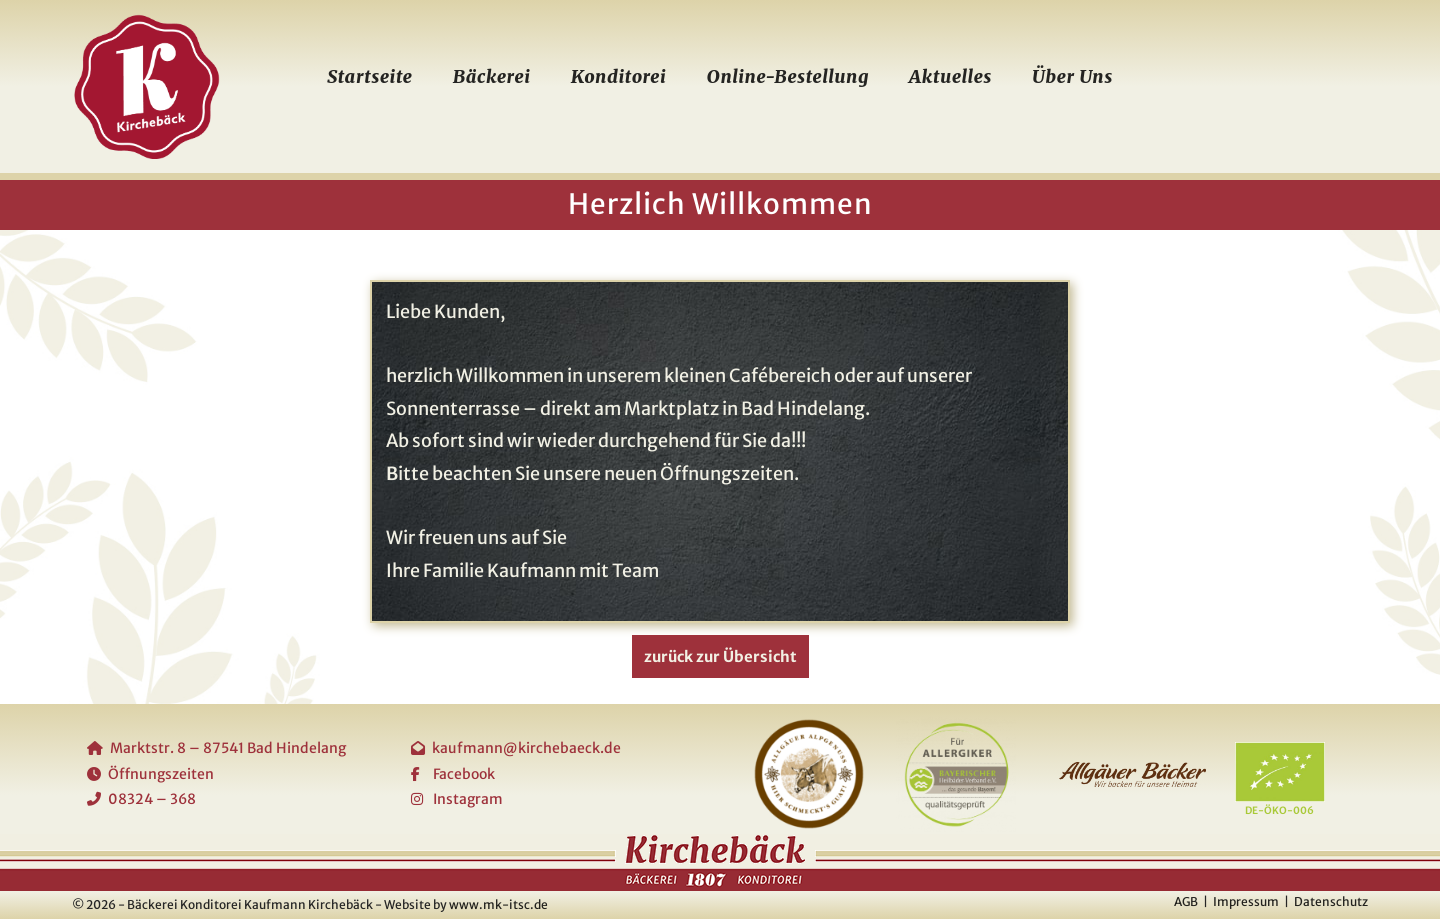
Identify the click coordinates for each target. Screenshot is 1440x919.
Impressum (1246, 901)
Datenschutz (1331, 901)
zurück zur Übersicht (720, 656)
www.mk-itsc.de (498, 904)
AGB (1186, 901)
